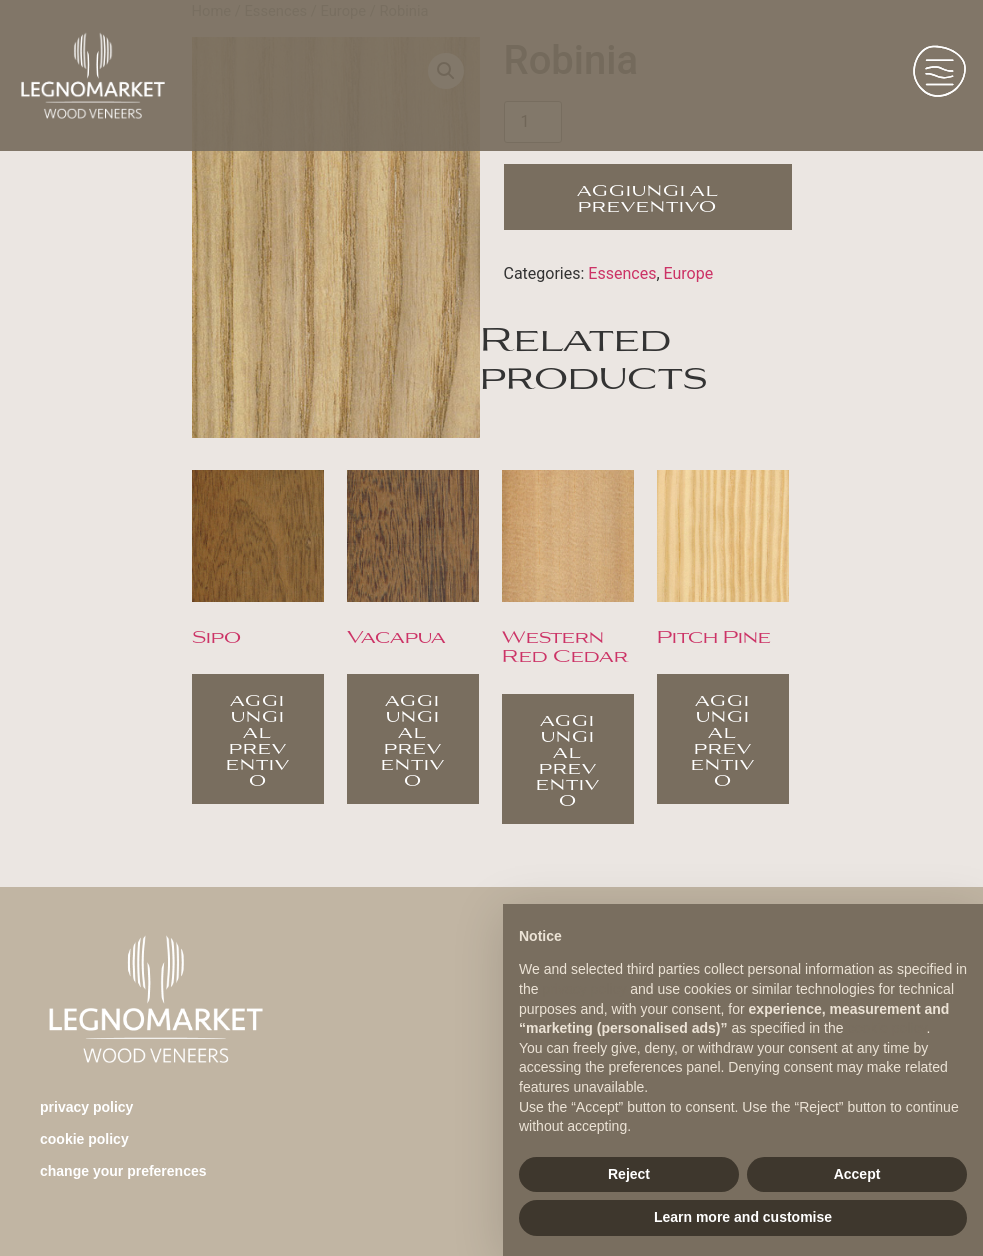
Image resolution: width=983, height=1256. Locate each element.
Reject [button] (629, 1174)
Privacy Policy (86, 1107)
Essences (622, 273)
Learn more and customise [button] (743, 1217)
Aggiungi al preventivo (648, 196)
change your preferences (123, 1171)
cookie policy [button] (886, 1028)
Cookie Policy (84, 1139)
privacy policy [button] (584, 989)
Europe (689, 273)
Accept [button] (857, 1174)
